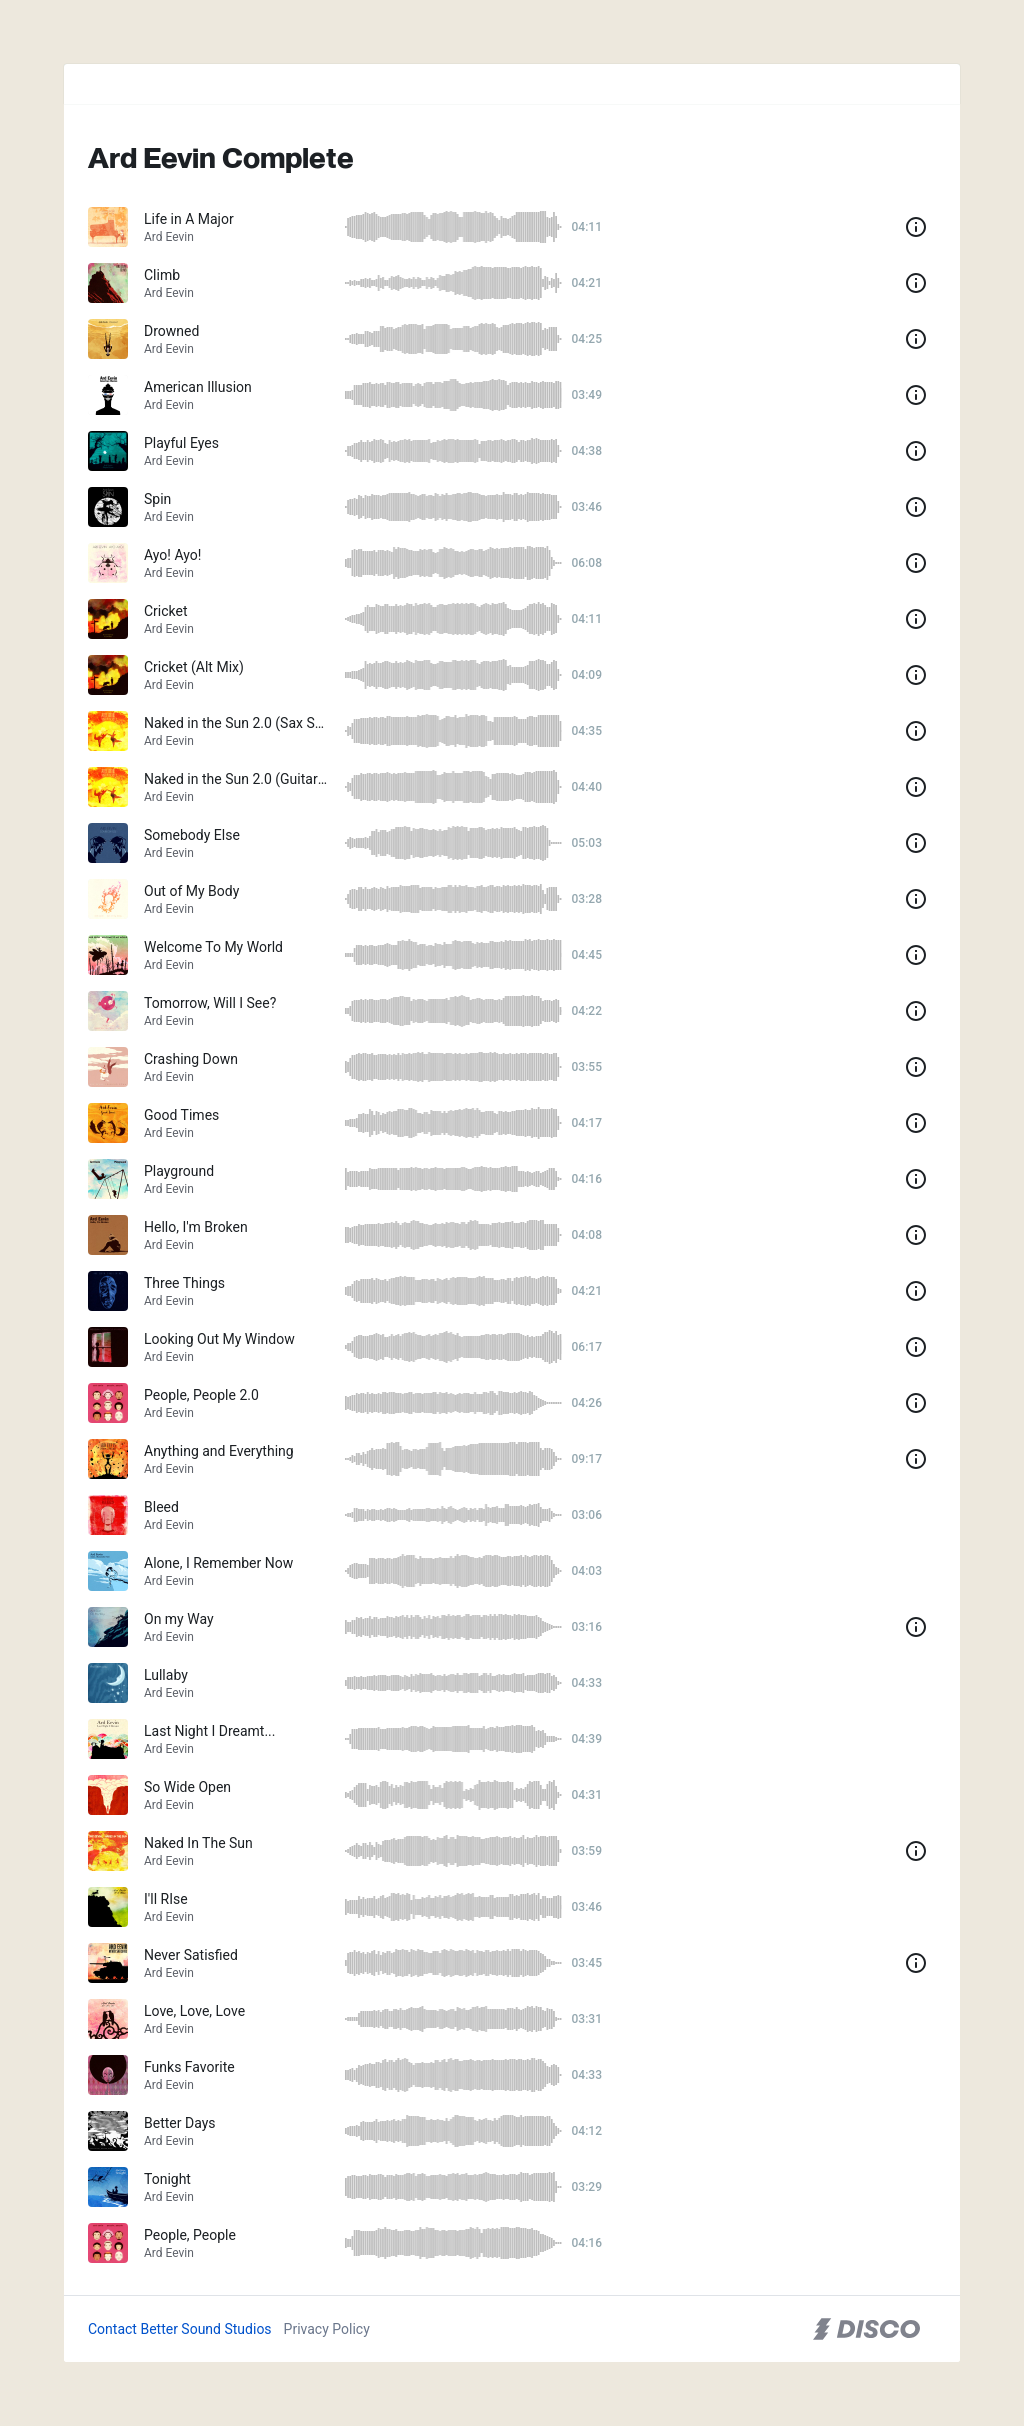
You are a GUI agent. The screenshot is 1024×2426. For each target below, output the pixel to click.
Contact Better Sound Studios (180, 2329)
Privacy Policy (327, 2329)
